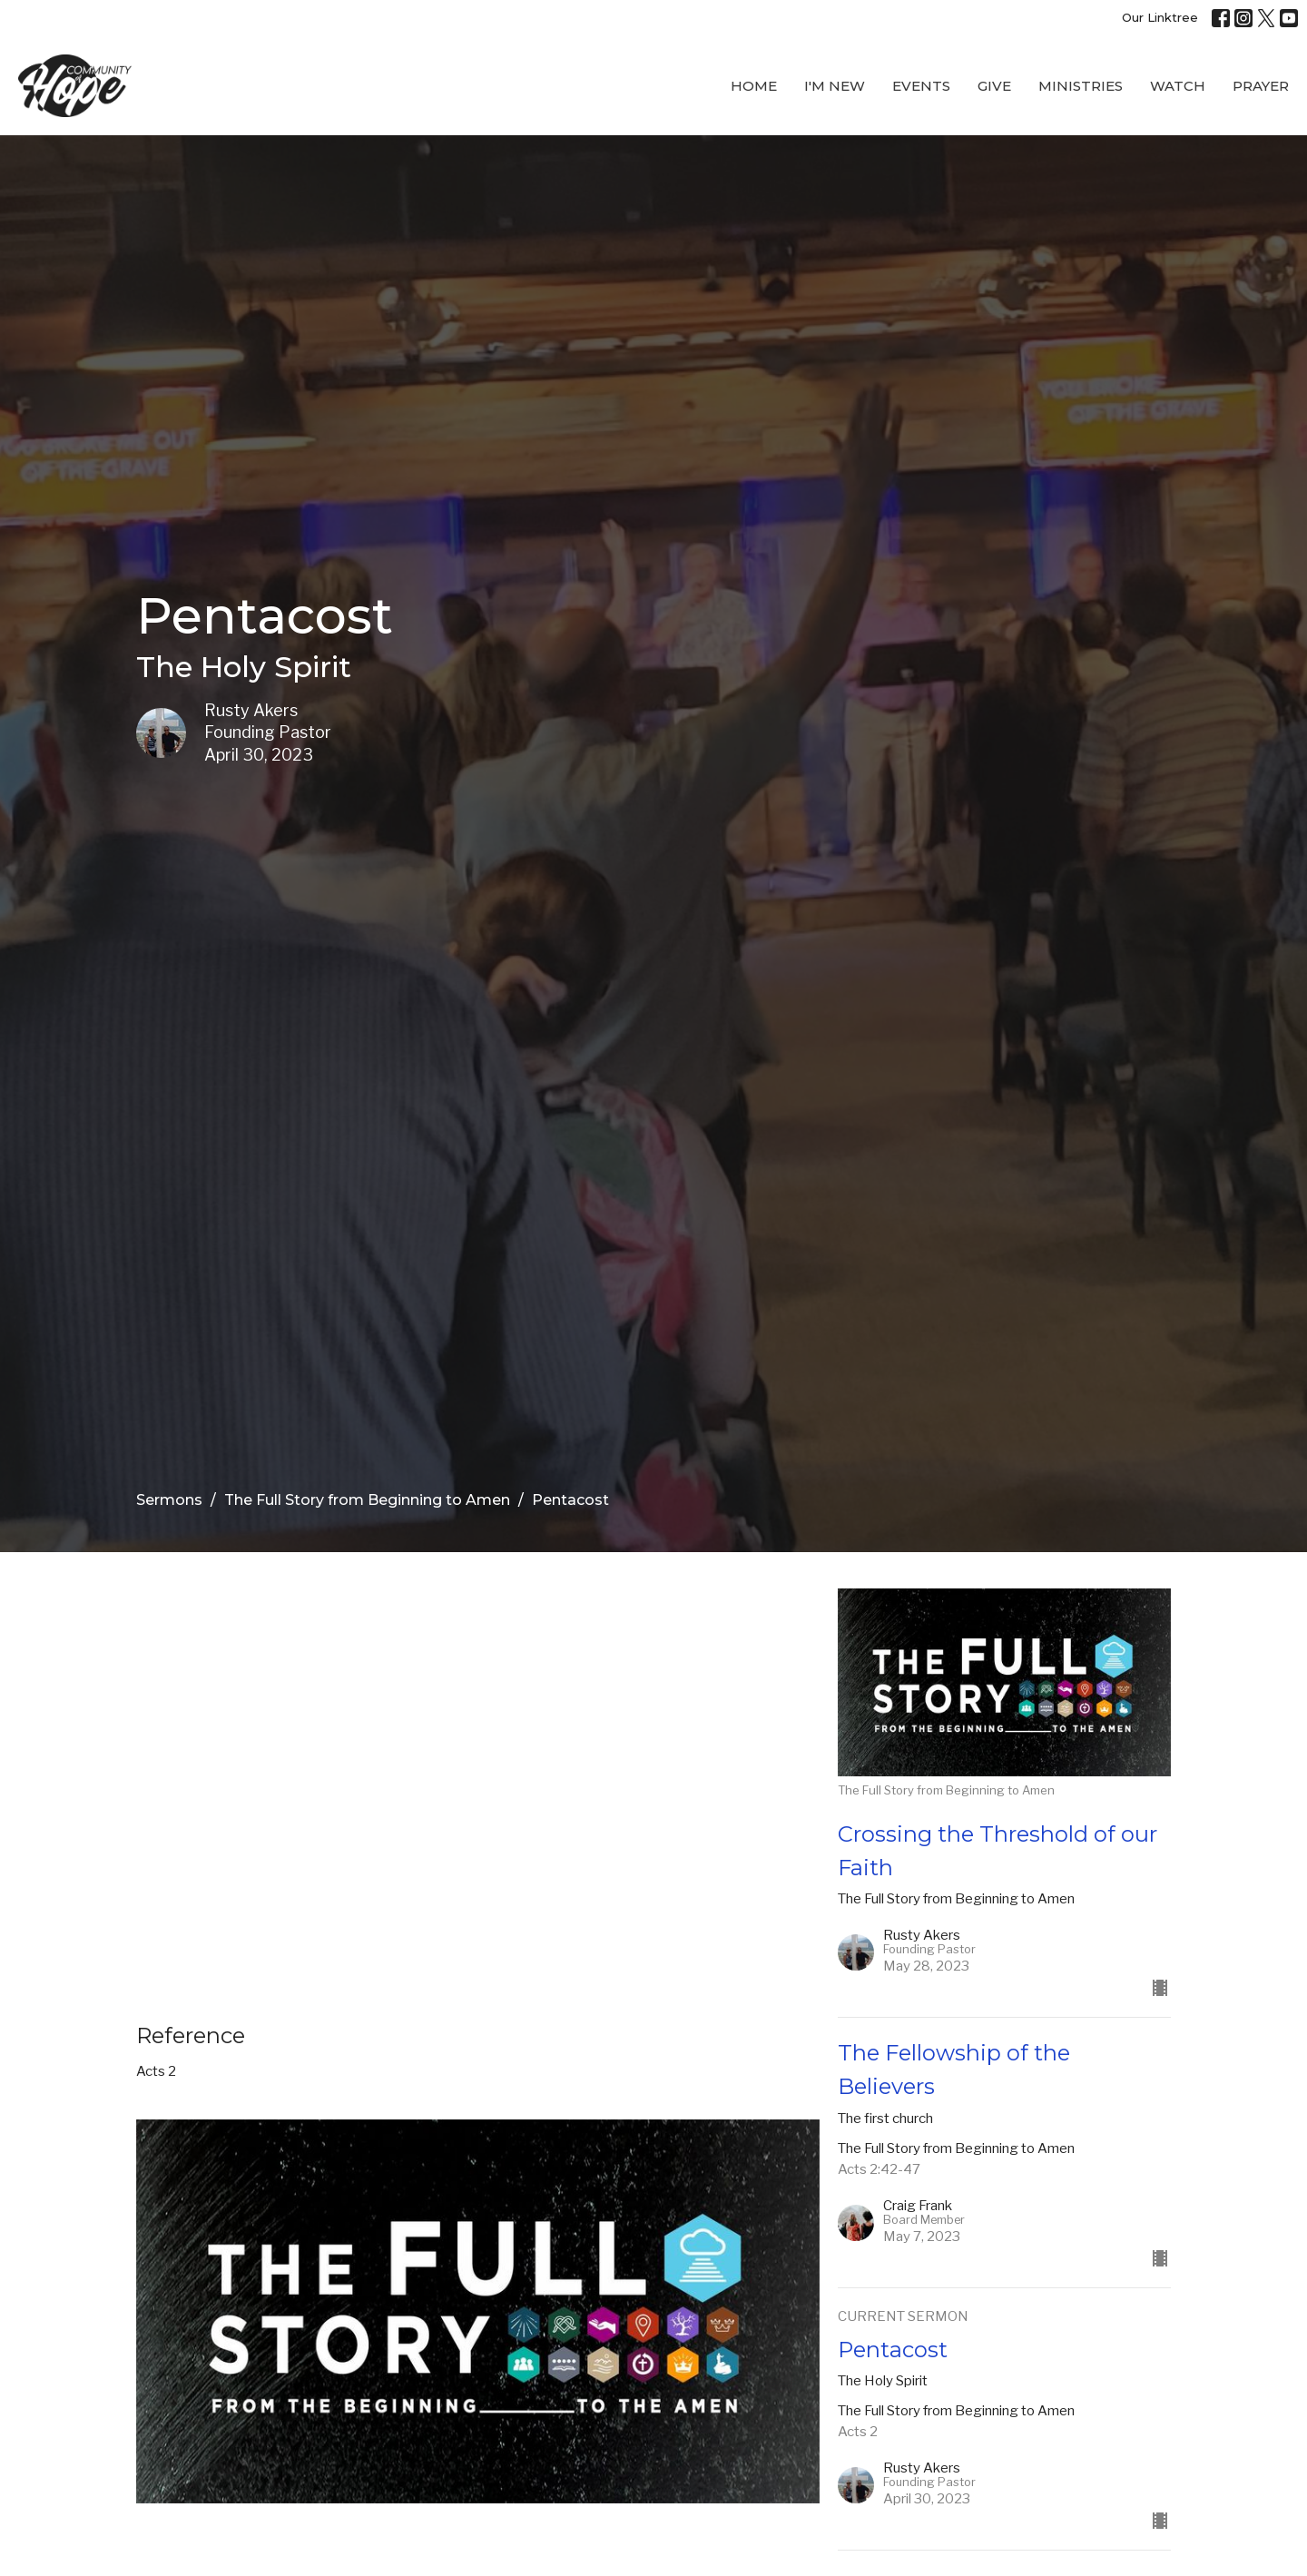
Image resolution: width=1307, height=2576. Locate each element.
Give (994, 85)
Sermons (169, 1500)
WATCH (1177, 85)
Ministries (1080, 85)
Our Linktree (1160, 17)
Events (921, 85)
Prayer (1261, 85)
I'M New (834, 85)
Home (754, 85)
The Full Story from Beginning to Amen (367, 1500)
